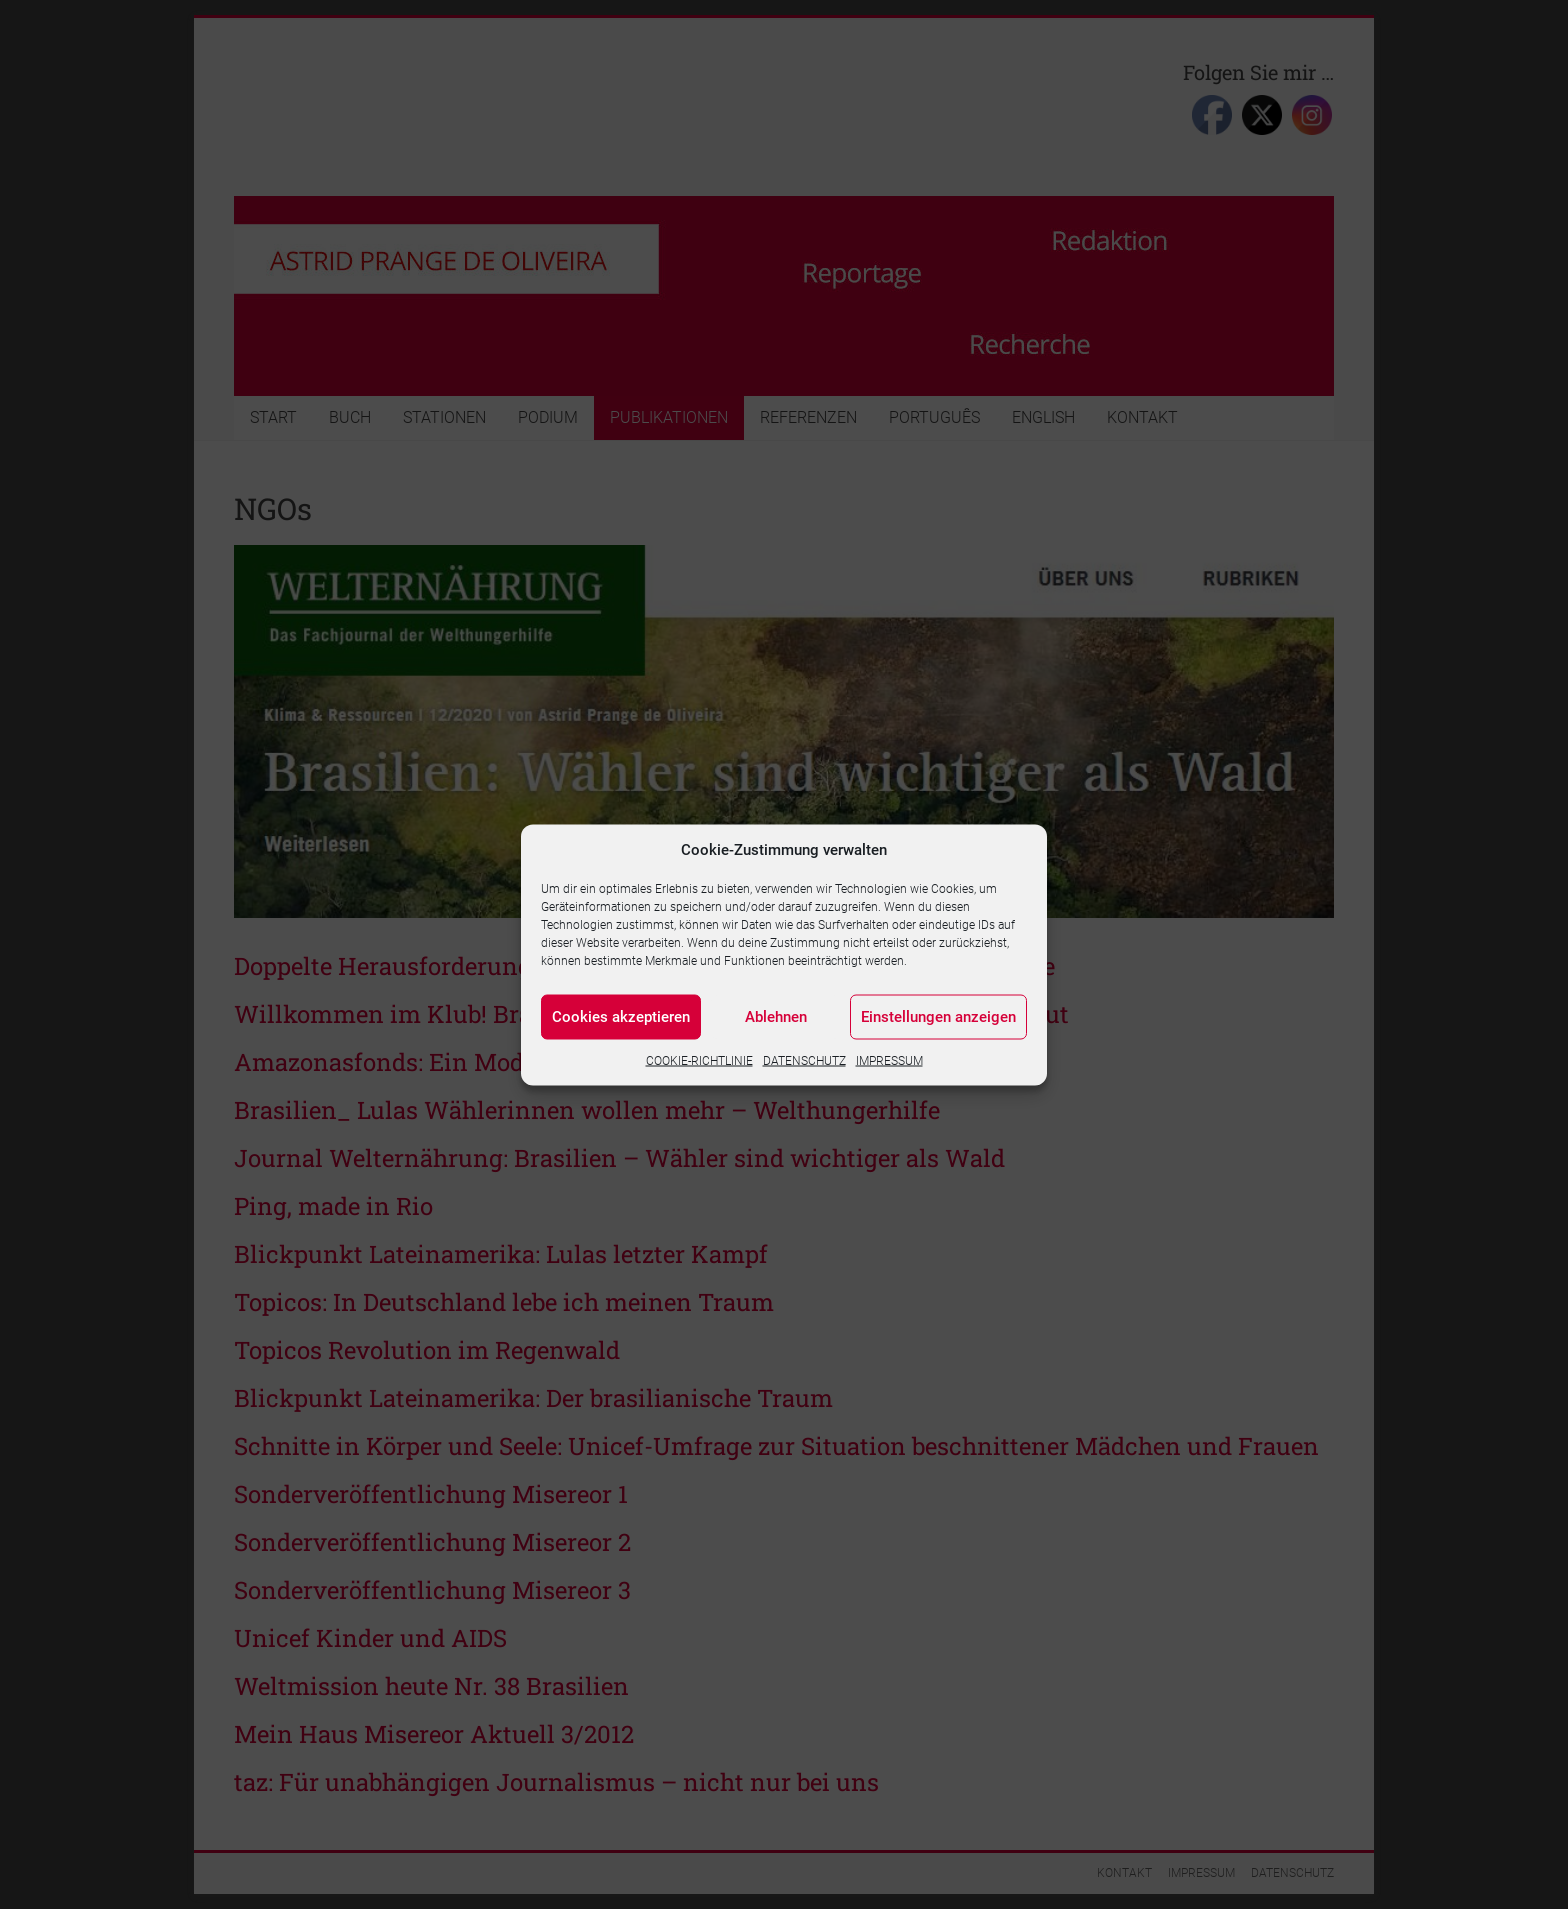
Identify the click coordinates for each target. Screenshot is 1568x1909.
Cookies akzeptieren (621, 1017)
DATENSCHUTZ (804, 1060)
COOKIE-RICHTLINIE (699, 1060)
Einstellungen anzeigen (938, 1017)
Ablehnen (776, 1017)
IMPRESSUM (889, 1060)
